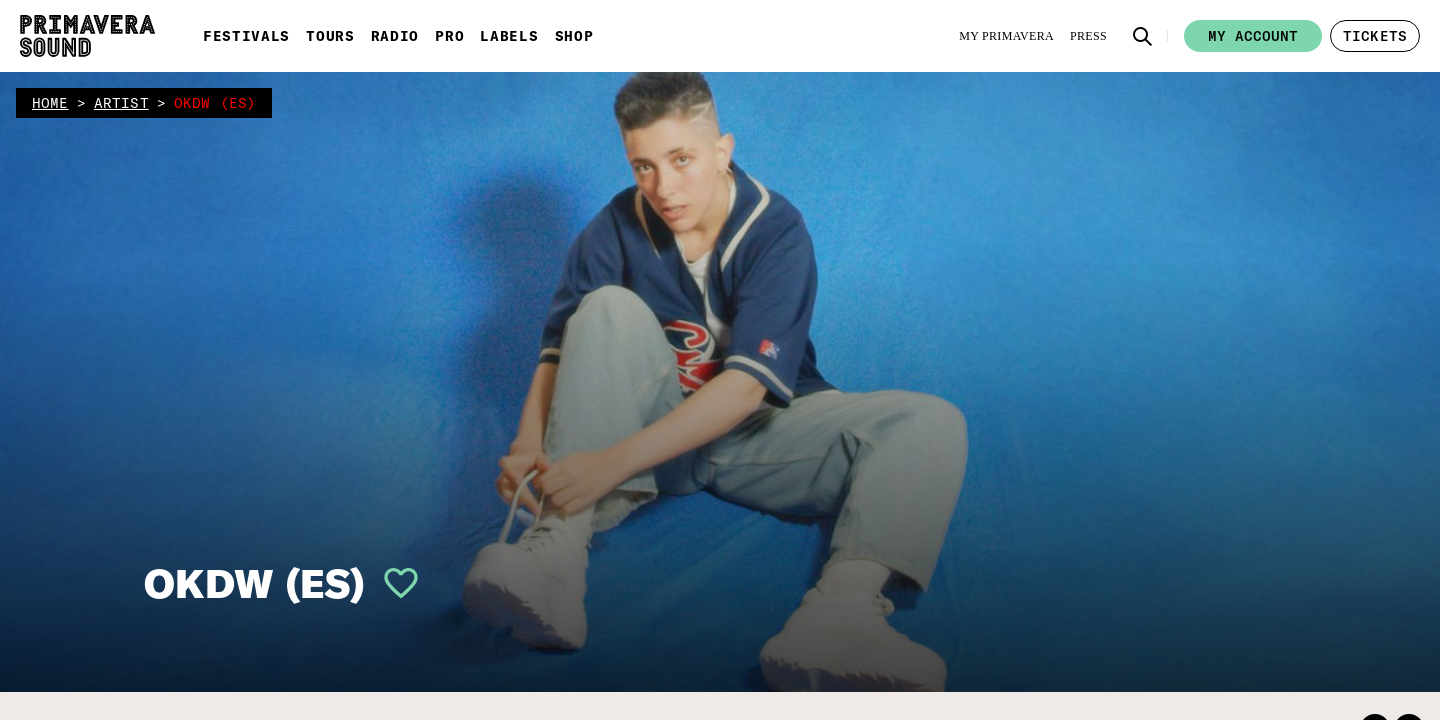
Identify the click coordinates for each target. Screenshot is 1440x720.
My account (1253, 36)
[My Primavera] (1006, 36)
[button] (1143, 36)
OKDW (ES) (254, 583)
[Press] (1088, 36)
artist (121, 103)
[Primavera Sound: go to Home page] (87, 36)
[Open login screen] (393, 583)
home (50, 103)
